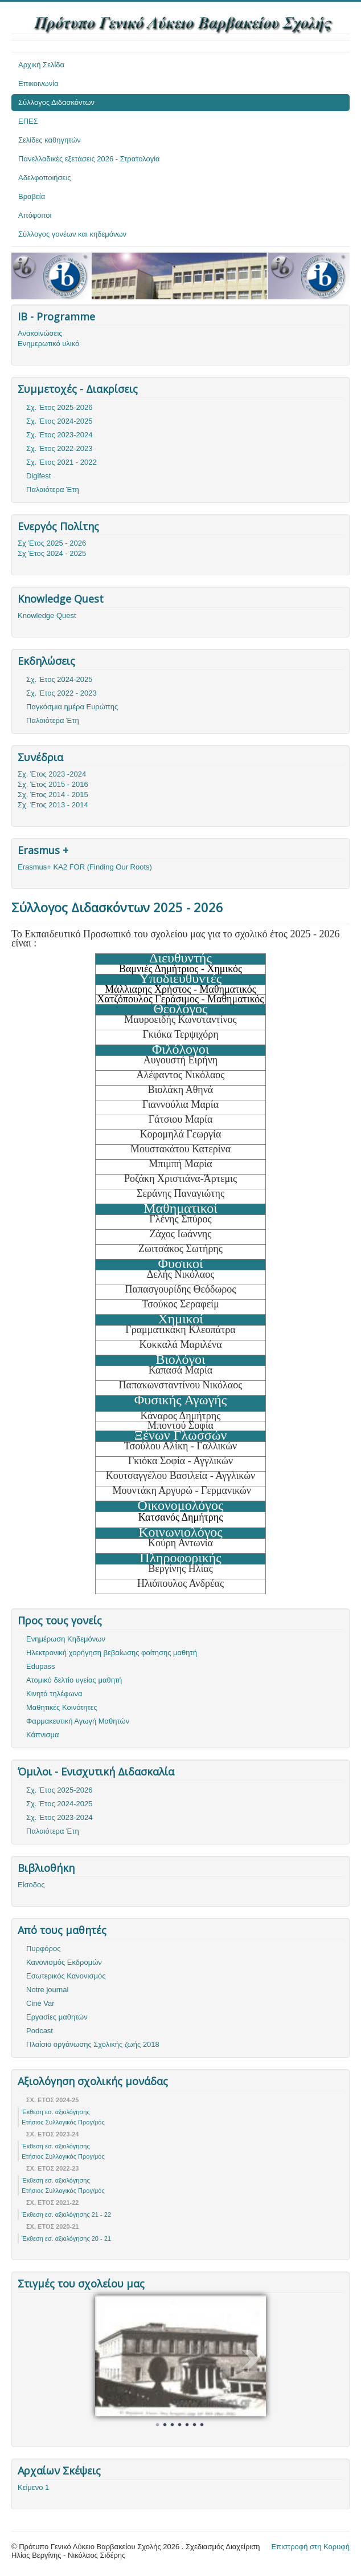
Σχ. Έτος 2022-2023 (59, 448)
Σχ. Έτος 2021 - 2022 (61, 462)
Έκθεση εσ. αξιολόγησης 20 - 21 (66, 2238)
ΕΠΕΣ (28, 121)
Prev (110, 2359)
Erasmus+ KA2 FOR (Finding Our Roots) (85, 867)
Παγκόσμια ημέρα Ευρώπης (72, 706)
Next (251, 2359)
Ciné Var (40, 2003)
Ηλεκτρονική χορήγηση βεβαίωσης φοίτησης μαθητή (111, 1652)
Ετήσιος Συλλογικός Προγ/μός (63, 2122)
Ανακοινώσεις (40, 333)
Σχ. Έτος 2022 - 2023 (61, 693)
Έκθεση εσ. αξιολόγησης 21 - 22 (66, 2214)
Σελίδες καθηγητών (49, 140)
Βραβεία (31, 196)
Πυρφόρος (43, 1948)
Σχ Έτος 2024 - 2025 (52, 553)
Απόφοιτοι (35, 215)
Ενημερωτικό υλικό (48, 343)
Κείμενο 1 (33, 2487)
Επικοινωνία (38, 83)
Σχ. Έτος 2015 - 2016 (53, 784)
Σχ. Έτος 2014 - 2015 (53, 794)
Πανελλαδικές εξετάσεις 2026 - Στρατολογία (89, 159)
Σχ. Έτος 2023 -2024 (52, 774)
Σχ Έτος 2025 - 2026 (52, 543)
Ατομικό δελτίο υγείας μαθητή (74, 1680)
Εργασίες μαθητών (57, 2017)
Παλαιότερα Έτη (52, 489)
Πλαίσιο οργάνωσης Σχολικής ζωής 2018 (92, 2044)
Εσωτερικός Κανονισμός (65, 1976)
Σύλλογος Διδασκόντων (56, 102)
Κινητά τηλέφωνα (54, 1693)
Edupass (40, 1666)
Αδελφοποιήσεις (44, 177)
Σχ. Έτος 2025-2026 (59, 407)
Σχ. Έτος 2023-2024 (59, 434)
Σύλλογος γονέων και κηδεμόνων (72, 234)
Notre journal (47, 1989)
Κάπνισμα (42, 1734)
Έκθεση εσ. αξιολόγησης (56, 2111)
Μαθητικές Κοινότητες (61, 1707)
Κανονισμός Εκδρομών (64, 1962)
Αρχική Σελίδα (41, 64)
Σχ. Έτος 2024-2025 (59, 421)
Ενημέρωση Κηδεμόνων (65, 1639)
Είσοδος (31, 1884)
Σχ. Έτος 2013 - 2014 (53, 805)
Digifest (38, 476)
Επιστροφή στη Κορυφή (311, 2546)
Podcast (39, 2030)
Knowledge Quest (47, 615)
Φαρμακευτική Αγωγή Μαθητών (77, 1721)
